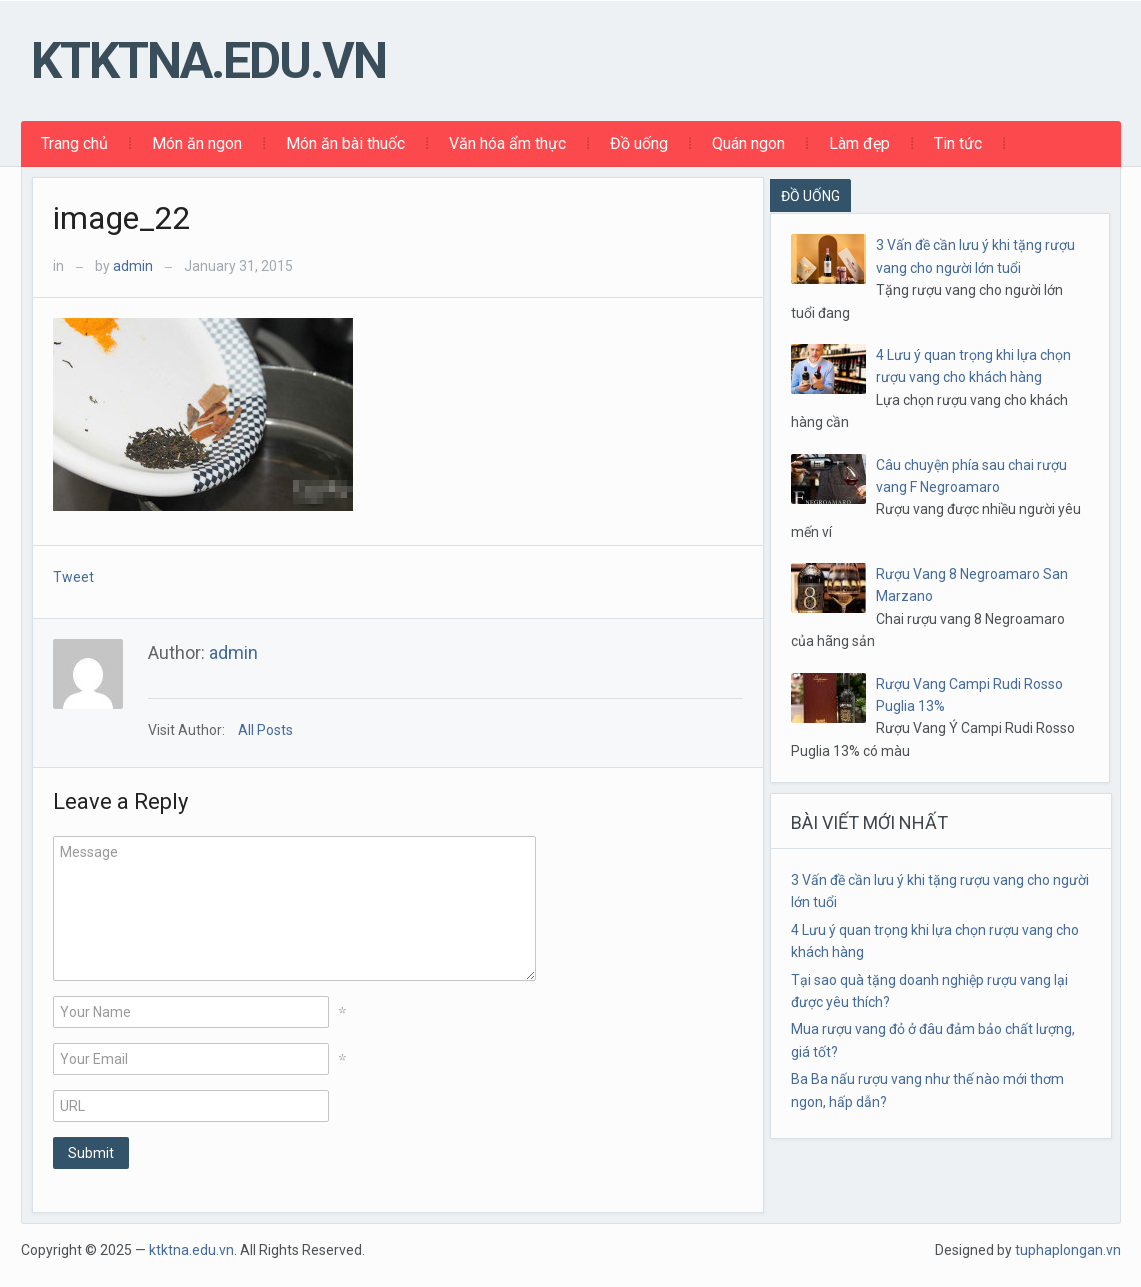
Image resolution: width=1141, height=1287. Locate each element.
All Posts (265, 730)
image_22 (122, 218)
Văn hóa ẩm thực (507, 143)
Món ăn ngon (197, 143)
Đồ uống (639, 143)
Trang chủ (74, 143)
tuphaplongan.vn (1068, 1250)
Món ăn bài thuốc (345, 143)
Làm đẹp (859, 143)
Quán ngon (748, 143)
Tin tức (958, 143)
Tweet (73, 577)
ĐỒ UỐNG (810, 196)
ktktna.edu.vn (208, 61)
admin (133, 266)
